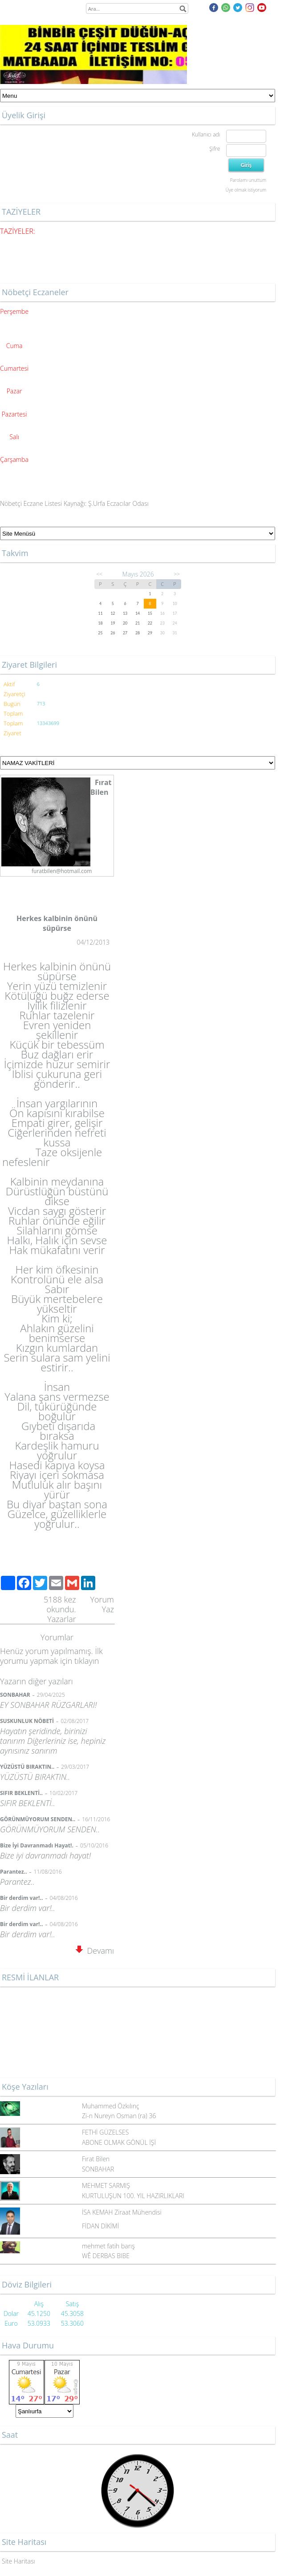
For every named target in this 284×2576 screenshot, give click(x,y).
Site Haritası (18, 2561)
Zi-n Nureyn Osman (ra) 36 (119, 2115)
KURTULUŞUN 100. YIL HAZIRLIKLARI (133, 2195)
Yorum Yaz (102, 1604)
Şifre (214, 148)
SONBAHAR (98, 2169)
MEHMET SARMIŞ (106, 2185)
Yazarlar (61, 1619)
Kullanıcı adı (206, 134)
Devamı (95, 1950)
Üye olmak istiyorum (246, 190)
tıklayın (86, 1660)
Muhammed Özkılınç (110, 2106)
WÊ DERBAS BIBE (106, 2255)
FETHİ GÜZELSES (105, 2132)
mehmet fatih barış (108, 2246)
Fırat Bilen (96, 2159)
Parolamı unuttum (248, 180)
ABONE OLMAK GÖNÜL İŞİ (119, 2142)
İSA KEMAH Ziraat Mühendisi (122, 2212)
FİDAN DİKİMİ (100, 2226)
